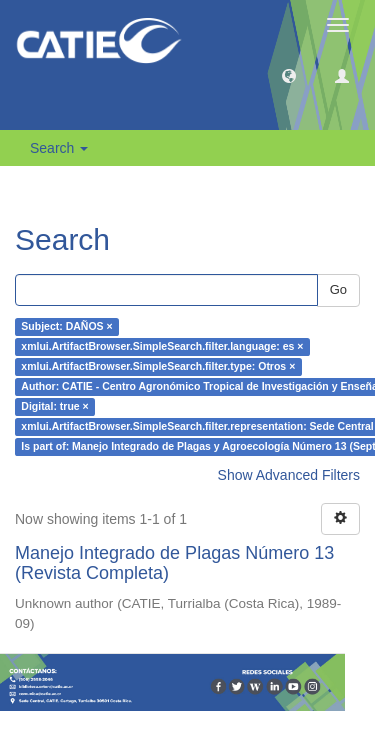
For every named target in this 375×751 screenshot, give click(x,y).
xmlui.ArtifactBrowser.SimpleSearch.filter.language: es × (162, 347)
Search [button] (59, 148)
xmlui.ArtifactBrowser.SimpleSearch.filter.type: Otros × (158, 367)
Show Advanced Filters (289, 475)
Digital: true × (54, 407)
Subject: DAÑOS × (66, 327)
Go (338, 289)
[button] (289, 75)
